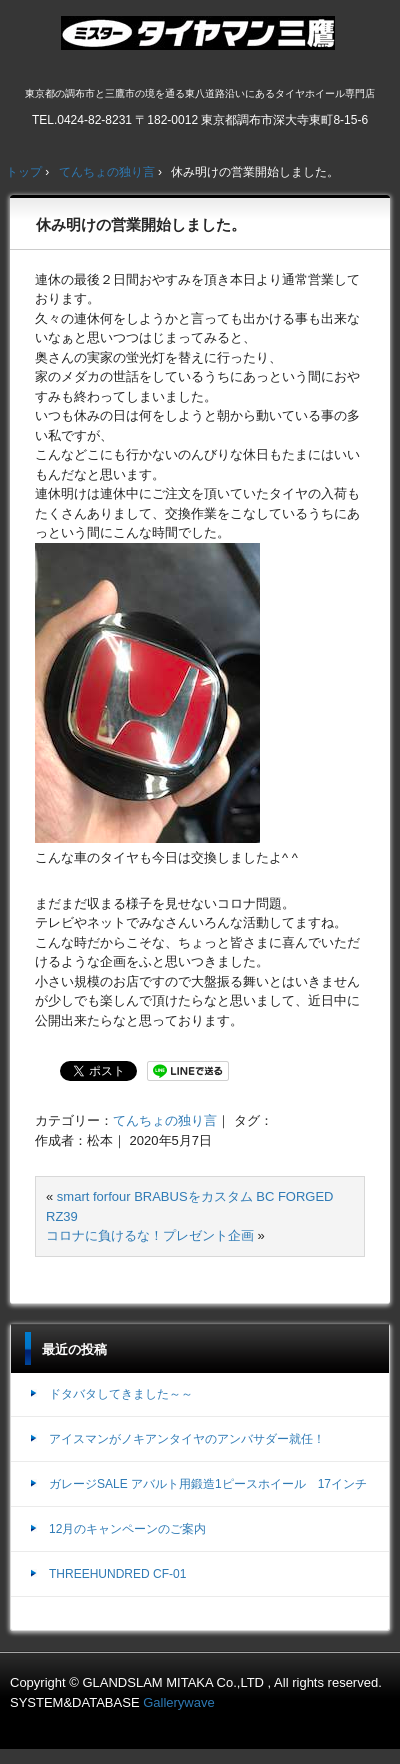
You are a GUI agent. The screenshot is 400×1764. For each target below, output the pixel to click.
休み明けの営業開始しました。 (141, 224)
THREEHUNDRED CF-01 (117, 1574)
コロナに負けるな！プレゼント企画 (150, 1235)
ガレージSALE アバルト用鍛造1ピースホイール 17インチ (208, 1484)
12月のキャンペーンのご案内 (127, 1529)
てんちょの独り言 (165, 1120)
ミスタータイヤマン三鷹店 (200, 41)
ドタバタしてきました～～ (121, 1394)
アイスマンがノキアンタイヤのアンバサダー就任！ (187, 1439)
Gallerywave (179, 1702)
